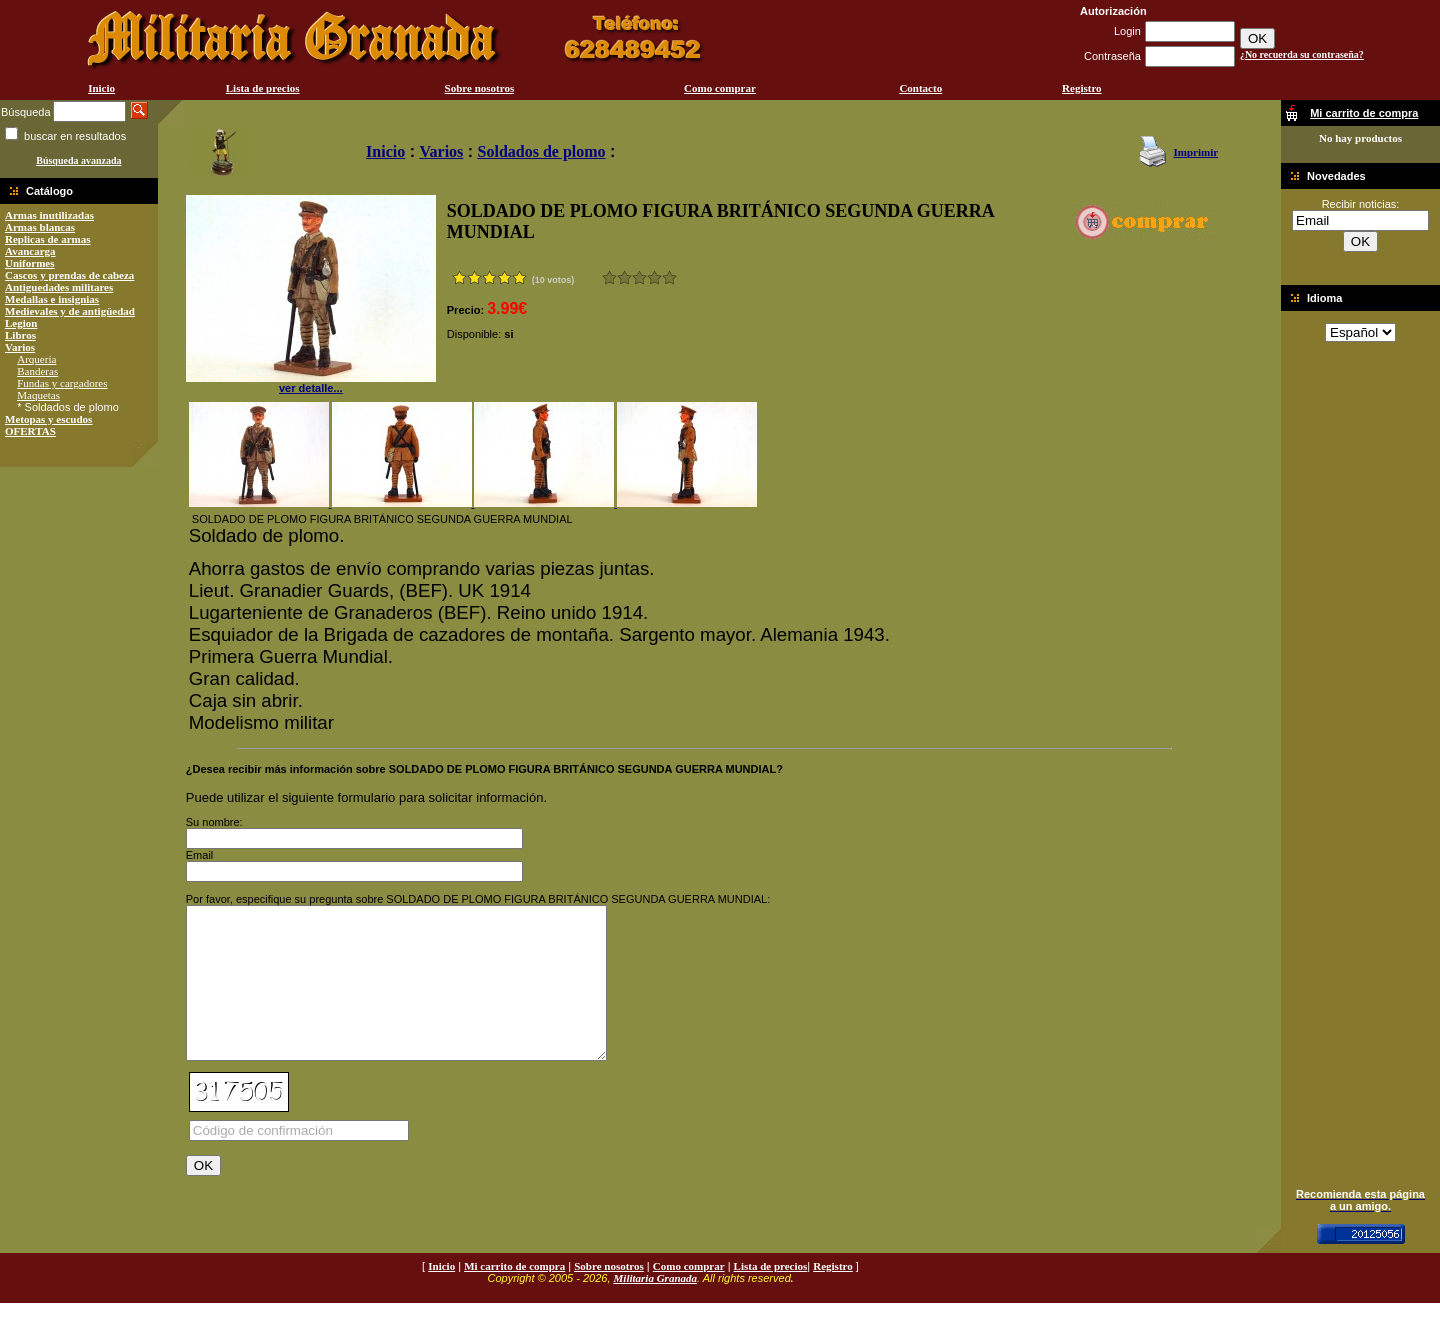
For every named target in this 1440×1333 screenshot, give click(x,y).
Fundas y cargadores (62, 383)
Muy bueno (654, 277)
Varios (20, 347)
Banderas (37, 371)
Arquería (36, 359)
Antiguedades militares (59, 287)
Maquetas (38, 395)
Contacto (920, 88)
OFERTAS (30, 431)
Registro (1082, 88)
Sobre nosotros (480, 88)
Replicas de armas (48, 239)
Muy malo (609, 277)
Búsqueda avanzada (78, 160)
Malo (624, 277)
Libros (20, 335)
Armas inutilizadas (49, 215)
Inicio (101, 88)
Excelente (669, 277)
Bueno (639, 277)
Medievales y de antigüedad (70, 311)
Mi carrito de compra (514, 1296)
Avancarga (30, 251)
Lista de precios (263, 88)
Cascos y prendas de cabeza (69, 275)
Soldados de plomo (542, 151)
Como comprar (720, 88)
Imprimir (1195, 152)
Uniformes (30, 263)
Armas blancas (40, 227)
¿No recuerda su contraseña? (1302, 54)
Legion (21, 323)
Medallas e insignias (52, 299)
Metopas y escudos (48, 419)
